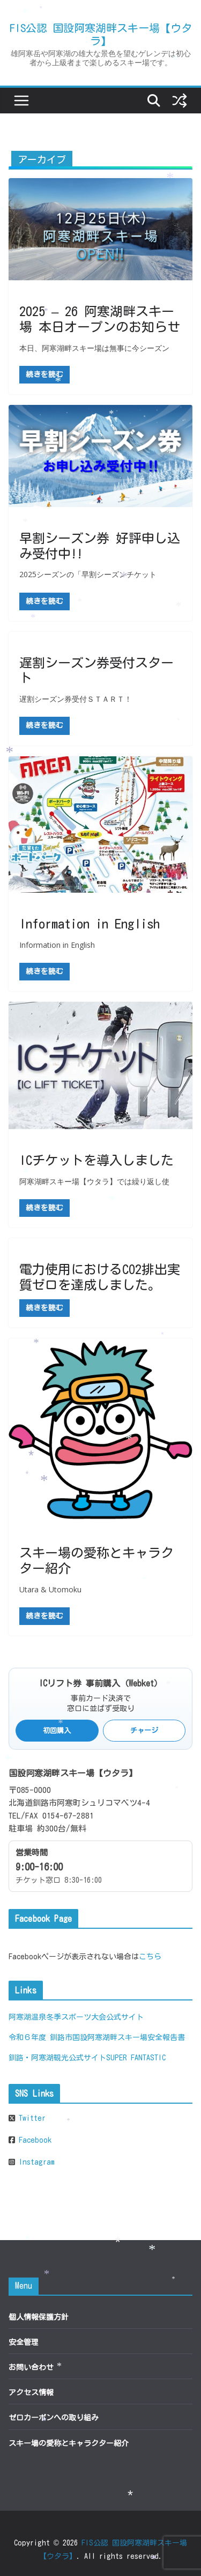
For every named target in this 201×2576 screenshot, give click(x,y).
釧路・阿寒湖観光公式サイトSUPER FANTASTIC (87, 2057)
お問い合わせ (31, 2367)
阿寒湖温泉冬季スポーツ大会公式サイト (76, 2017)
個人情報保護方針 (39, 2317)
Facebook (33, 2140)
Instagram (35, 2162)
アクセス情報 (31, 2392)
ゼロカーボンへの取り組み (54, 2417)
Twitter (30, 2118)
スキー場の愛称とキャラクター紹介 (69, 2443)
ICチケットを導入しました (96, 1160)
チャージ (144, 1730)
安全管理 (24, 2342)
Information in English (89, 923)
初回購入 (57, 1730)
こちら (150, 1956)
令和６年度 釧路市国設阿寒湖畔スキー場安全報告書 (97, 2037)
